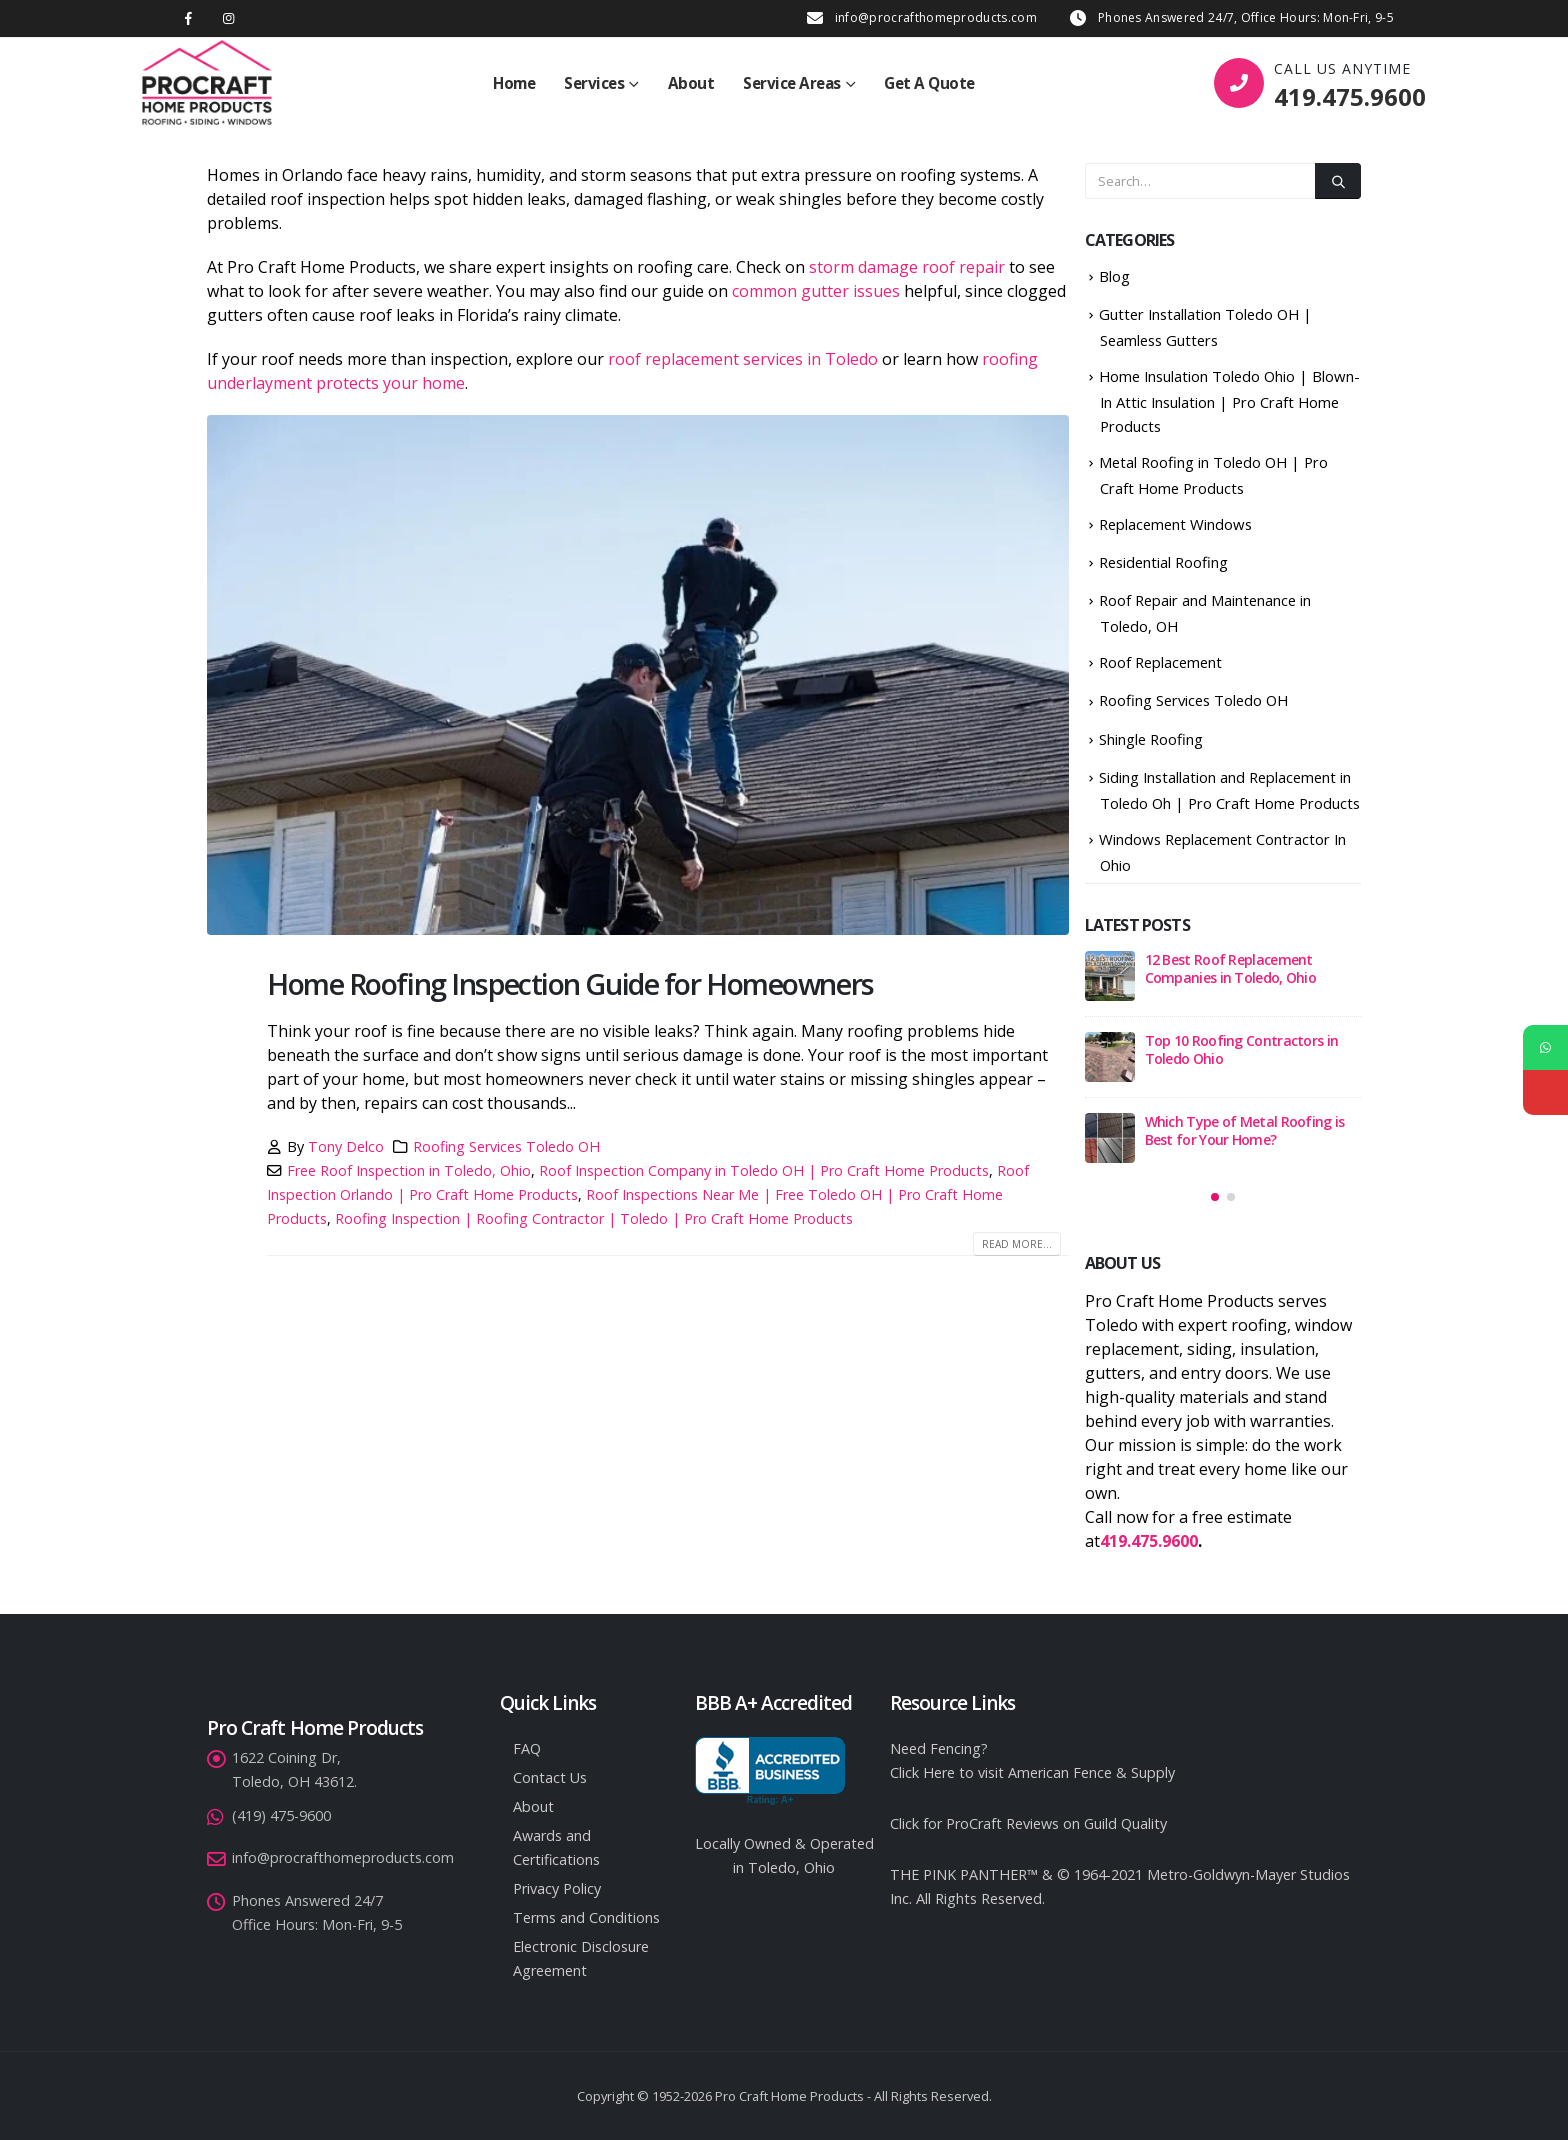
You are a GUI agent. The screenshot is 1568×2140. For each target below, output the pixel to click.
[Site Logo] (207, 82)
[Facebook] (188, 18)
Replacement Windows (1175, 524)
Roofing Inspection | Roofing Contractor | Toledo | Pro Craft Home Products (594, 1218)
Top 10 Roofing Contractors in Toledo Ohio (1242, 1049)
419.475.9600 (1350, 96)
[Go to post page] (1110, 976)
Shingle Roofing (1151, 739)
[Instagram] (228, 18)
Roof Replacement (1160, 662)
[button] (1215, 1197)
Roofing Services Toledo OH (506, 1146)
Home (514, 83)
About (691, 83)
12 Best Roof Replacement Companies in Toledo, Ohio (1231, 968)
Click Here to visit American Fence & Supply (1032, 1772)
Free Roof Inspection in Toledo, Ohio (409, 1170)
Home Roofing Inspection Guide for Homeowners (570, 983)
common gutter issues (816, 291)
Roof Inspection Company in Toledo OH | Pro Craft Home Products (764, 1170)
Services (594, 83)
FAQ (527, 1748)
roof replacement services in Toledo (743, 359)
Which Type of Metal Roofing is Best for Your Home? (1245, 1130)
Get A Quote (929, 83)
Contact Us (550, 1777)
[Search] (1338, 181)
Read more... (1017, 1244)
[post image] (638, 675)
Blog (1114, 276)
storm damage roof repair (907, 267)
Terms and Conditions (586, 1917)
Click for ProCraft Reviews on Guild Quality (1028, 1823)
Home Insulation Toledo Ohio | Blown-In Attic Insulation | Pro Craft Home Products (1229, 401)
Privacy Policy (557, 1888)
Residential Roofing (1163, 562)
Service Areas (792, 83)
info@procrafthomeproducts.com (936, 17)
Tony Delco (346, 1146)
